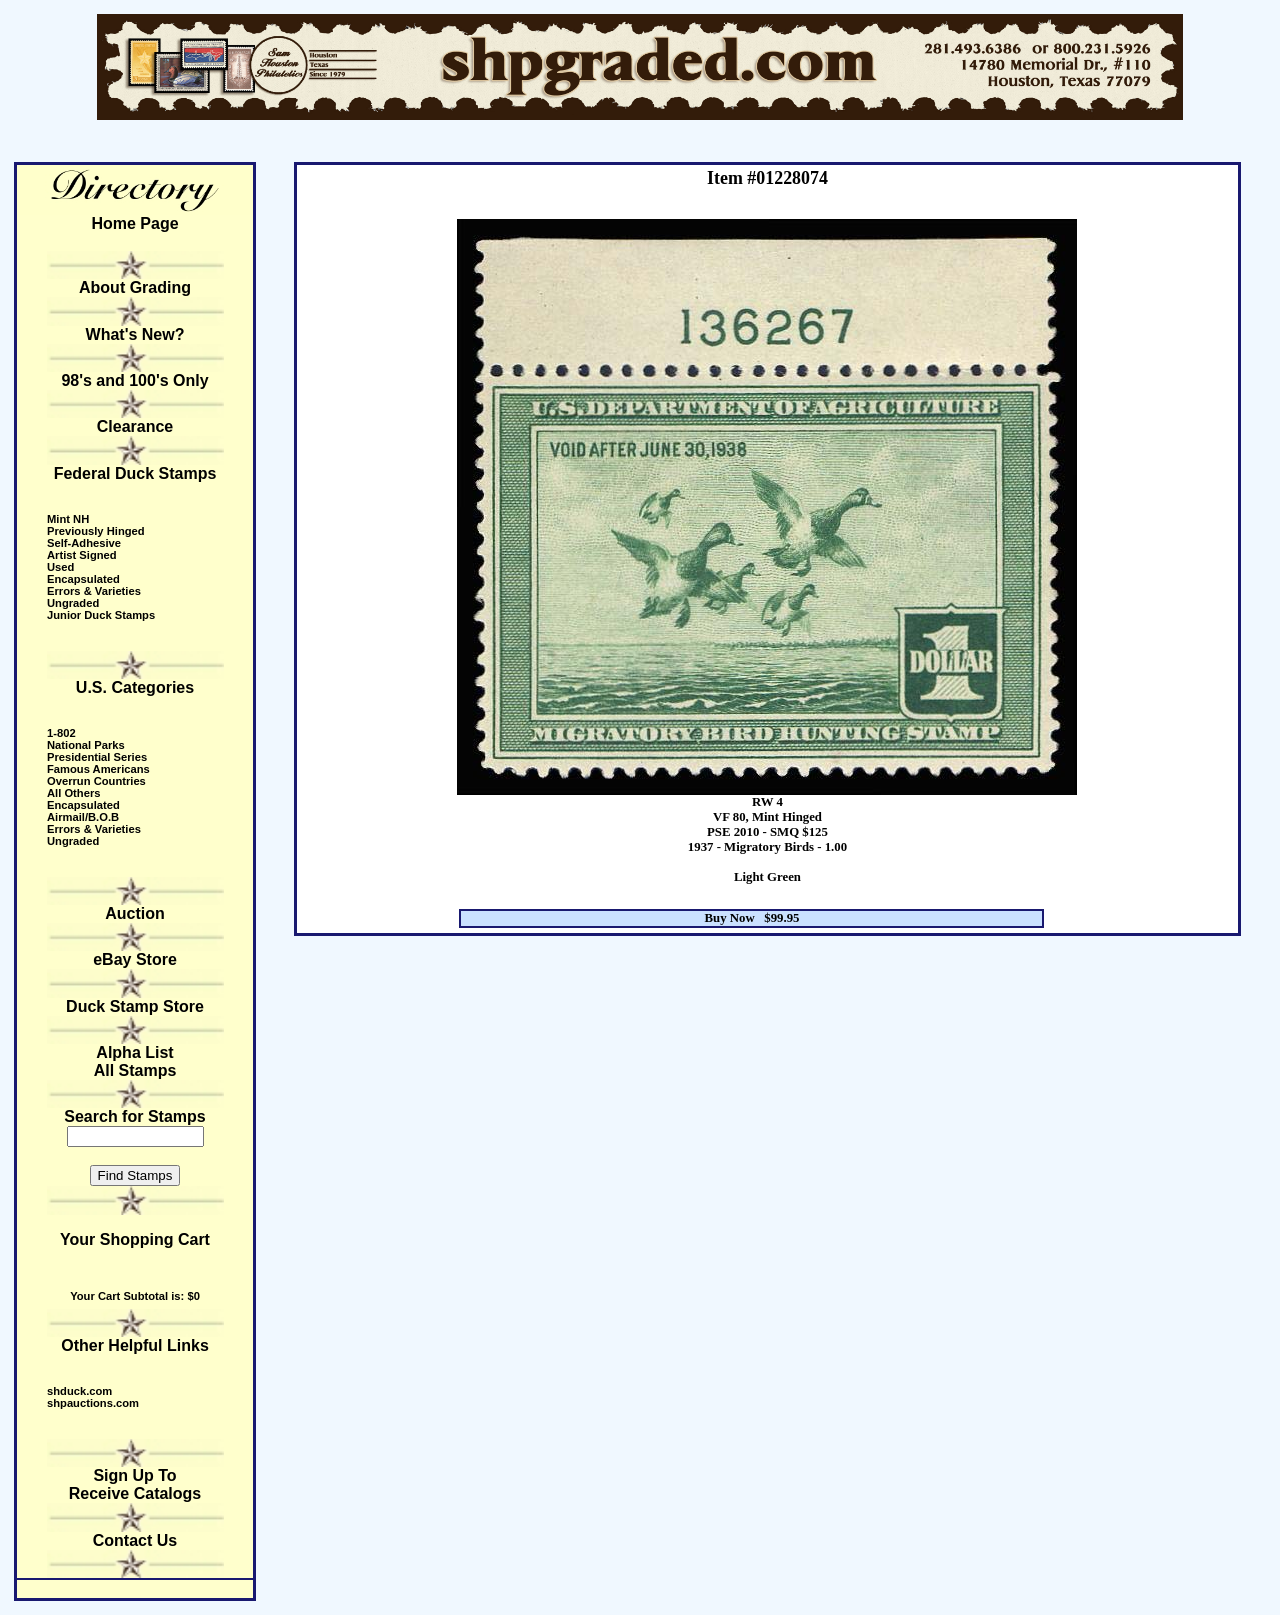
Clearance (135, 426)
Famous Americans (98, 769)
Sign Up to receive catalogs (135, 1484)
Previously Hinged (96, 531)
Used (60, 567)
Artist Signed (82, 555)
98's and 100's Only (134, 380)
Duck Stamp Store (135, 1006)
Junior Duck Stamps (101, 615)
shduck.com (79, 1391)
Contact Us (135, 1540)
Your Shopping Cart (135, 1239)
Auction (135, 913)
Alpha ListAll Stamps (135, 1061)
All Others (73, 793)
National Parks (86, 745)
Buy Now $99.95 (752, 918)
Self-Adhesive (84, 543)
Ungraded (73, 603)
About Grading (135, 287)
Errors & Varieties (94, 591)
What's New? (135, 334)
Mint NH (68, 519)
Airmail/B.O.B (83, 817)
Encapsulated (83, 579)
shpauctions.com (93, 1403)
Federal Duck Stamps (135, 473)
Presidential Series (97, 757)
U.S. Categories (135, 687)
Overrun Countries (96, 781)
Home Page (134, 223)
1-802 (61, 733)
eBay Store (135, 959)
